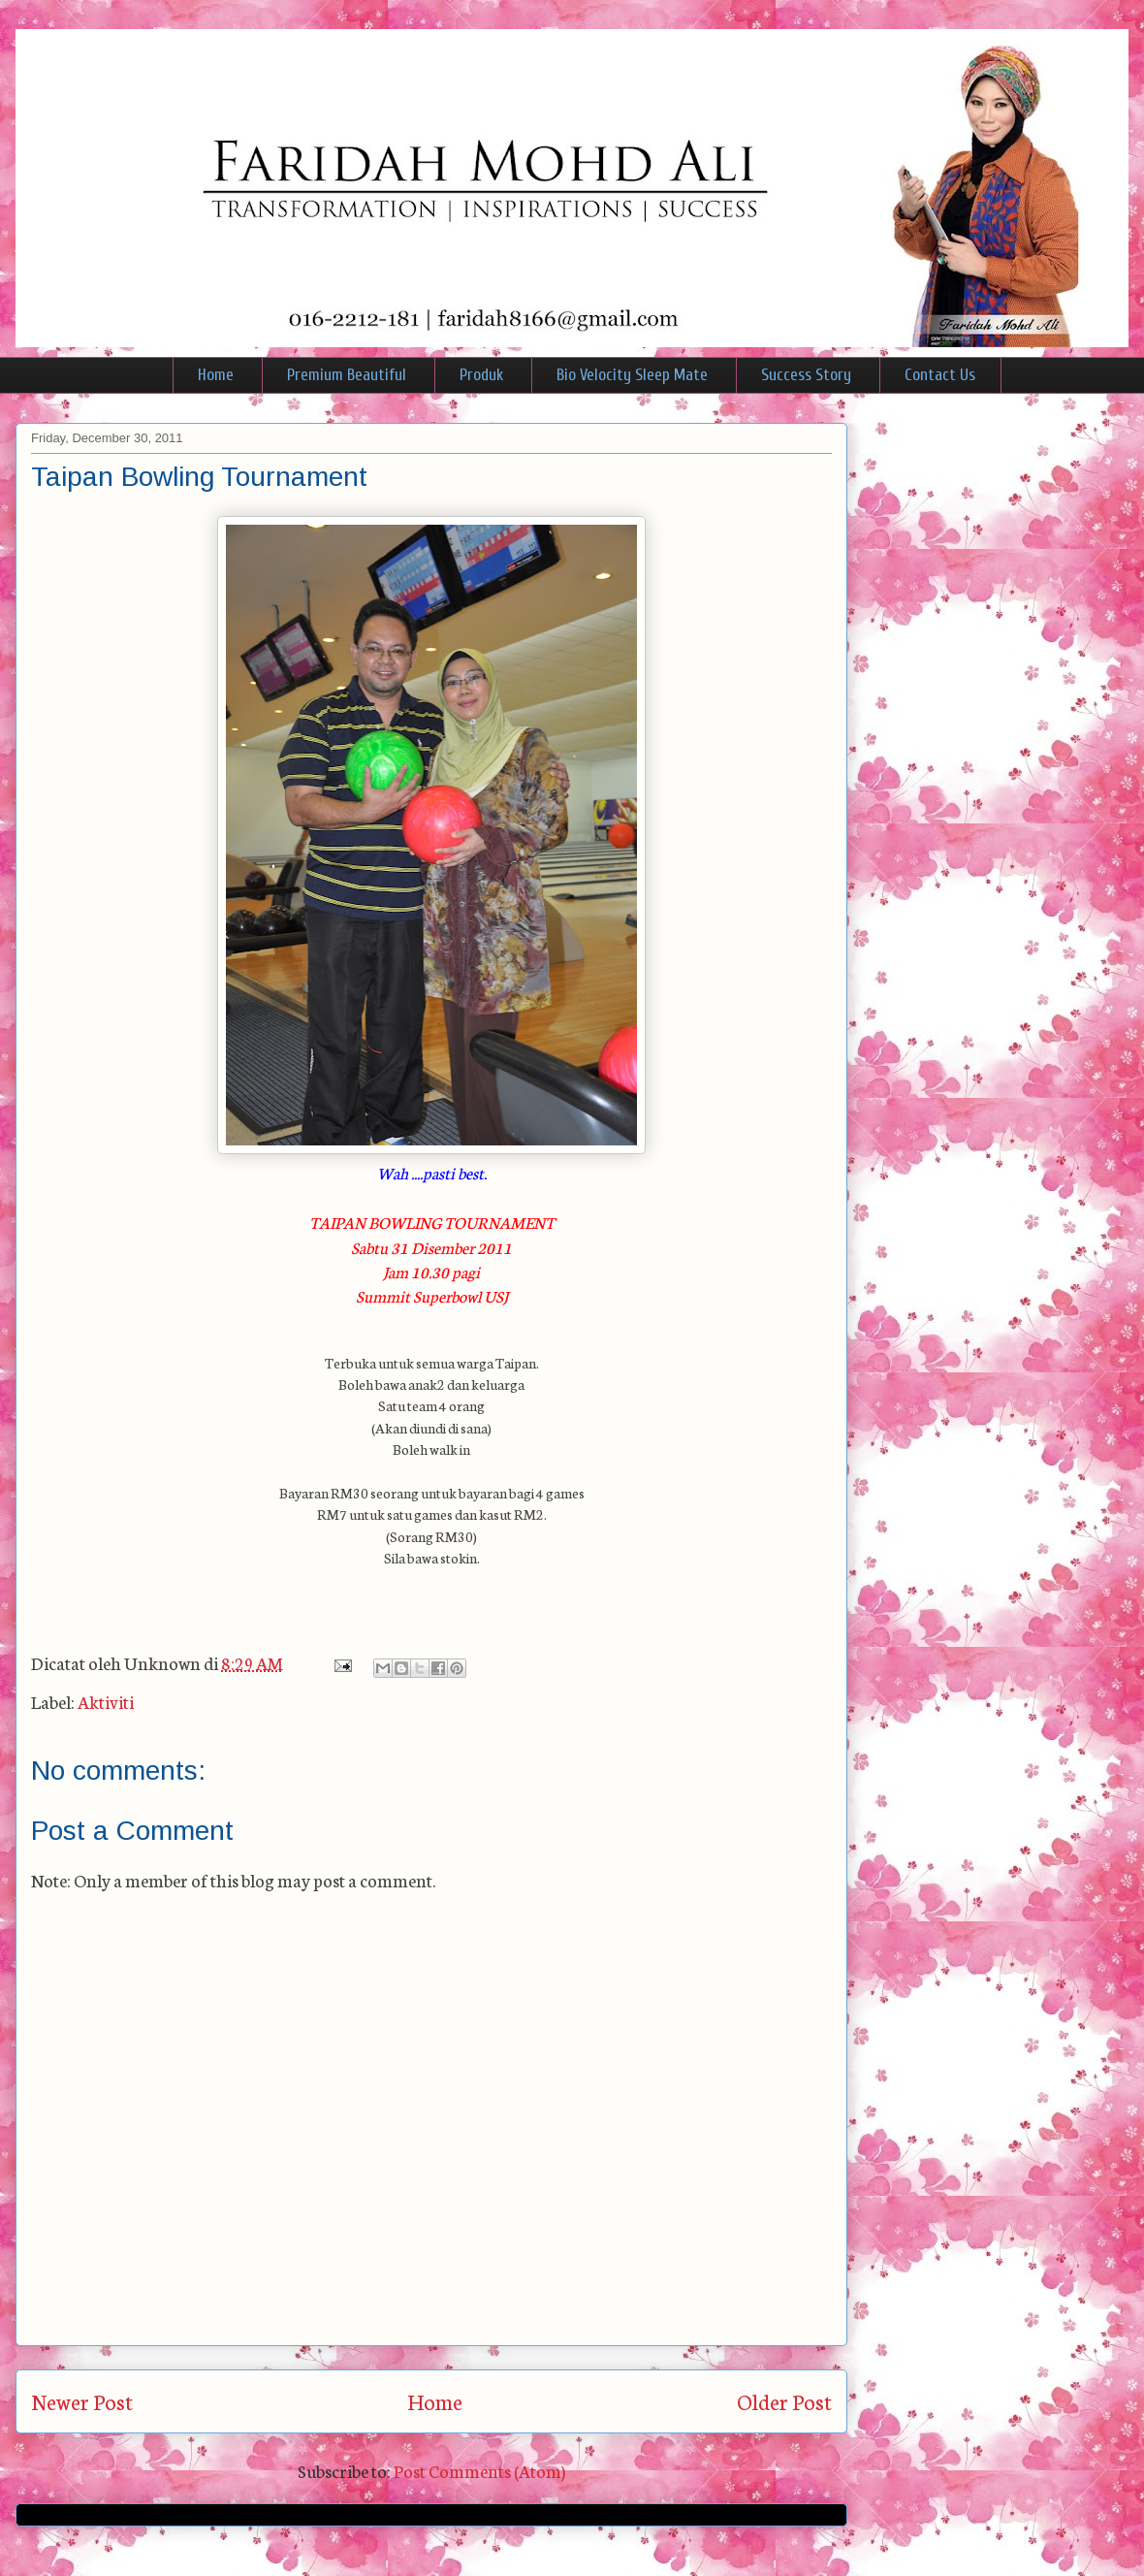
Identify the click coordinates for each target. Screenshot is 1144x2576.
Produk (481, 375)
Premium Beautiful (346, 375)
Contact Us (940, 375)
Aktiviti (106, 1701)
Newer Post (82, 2401)
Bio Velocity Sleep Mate (632, 375)
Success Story (806, 375)
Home (216, 375)
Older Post (784, 2401)
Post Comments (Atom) (479, 2470)
